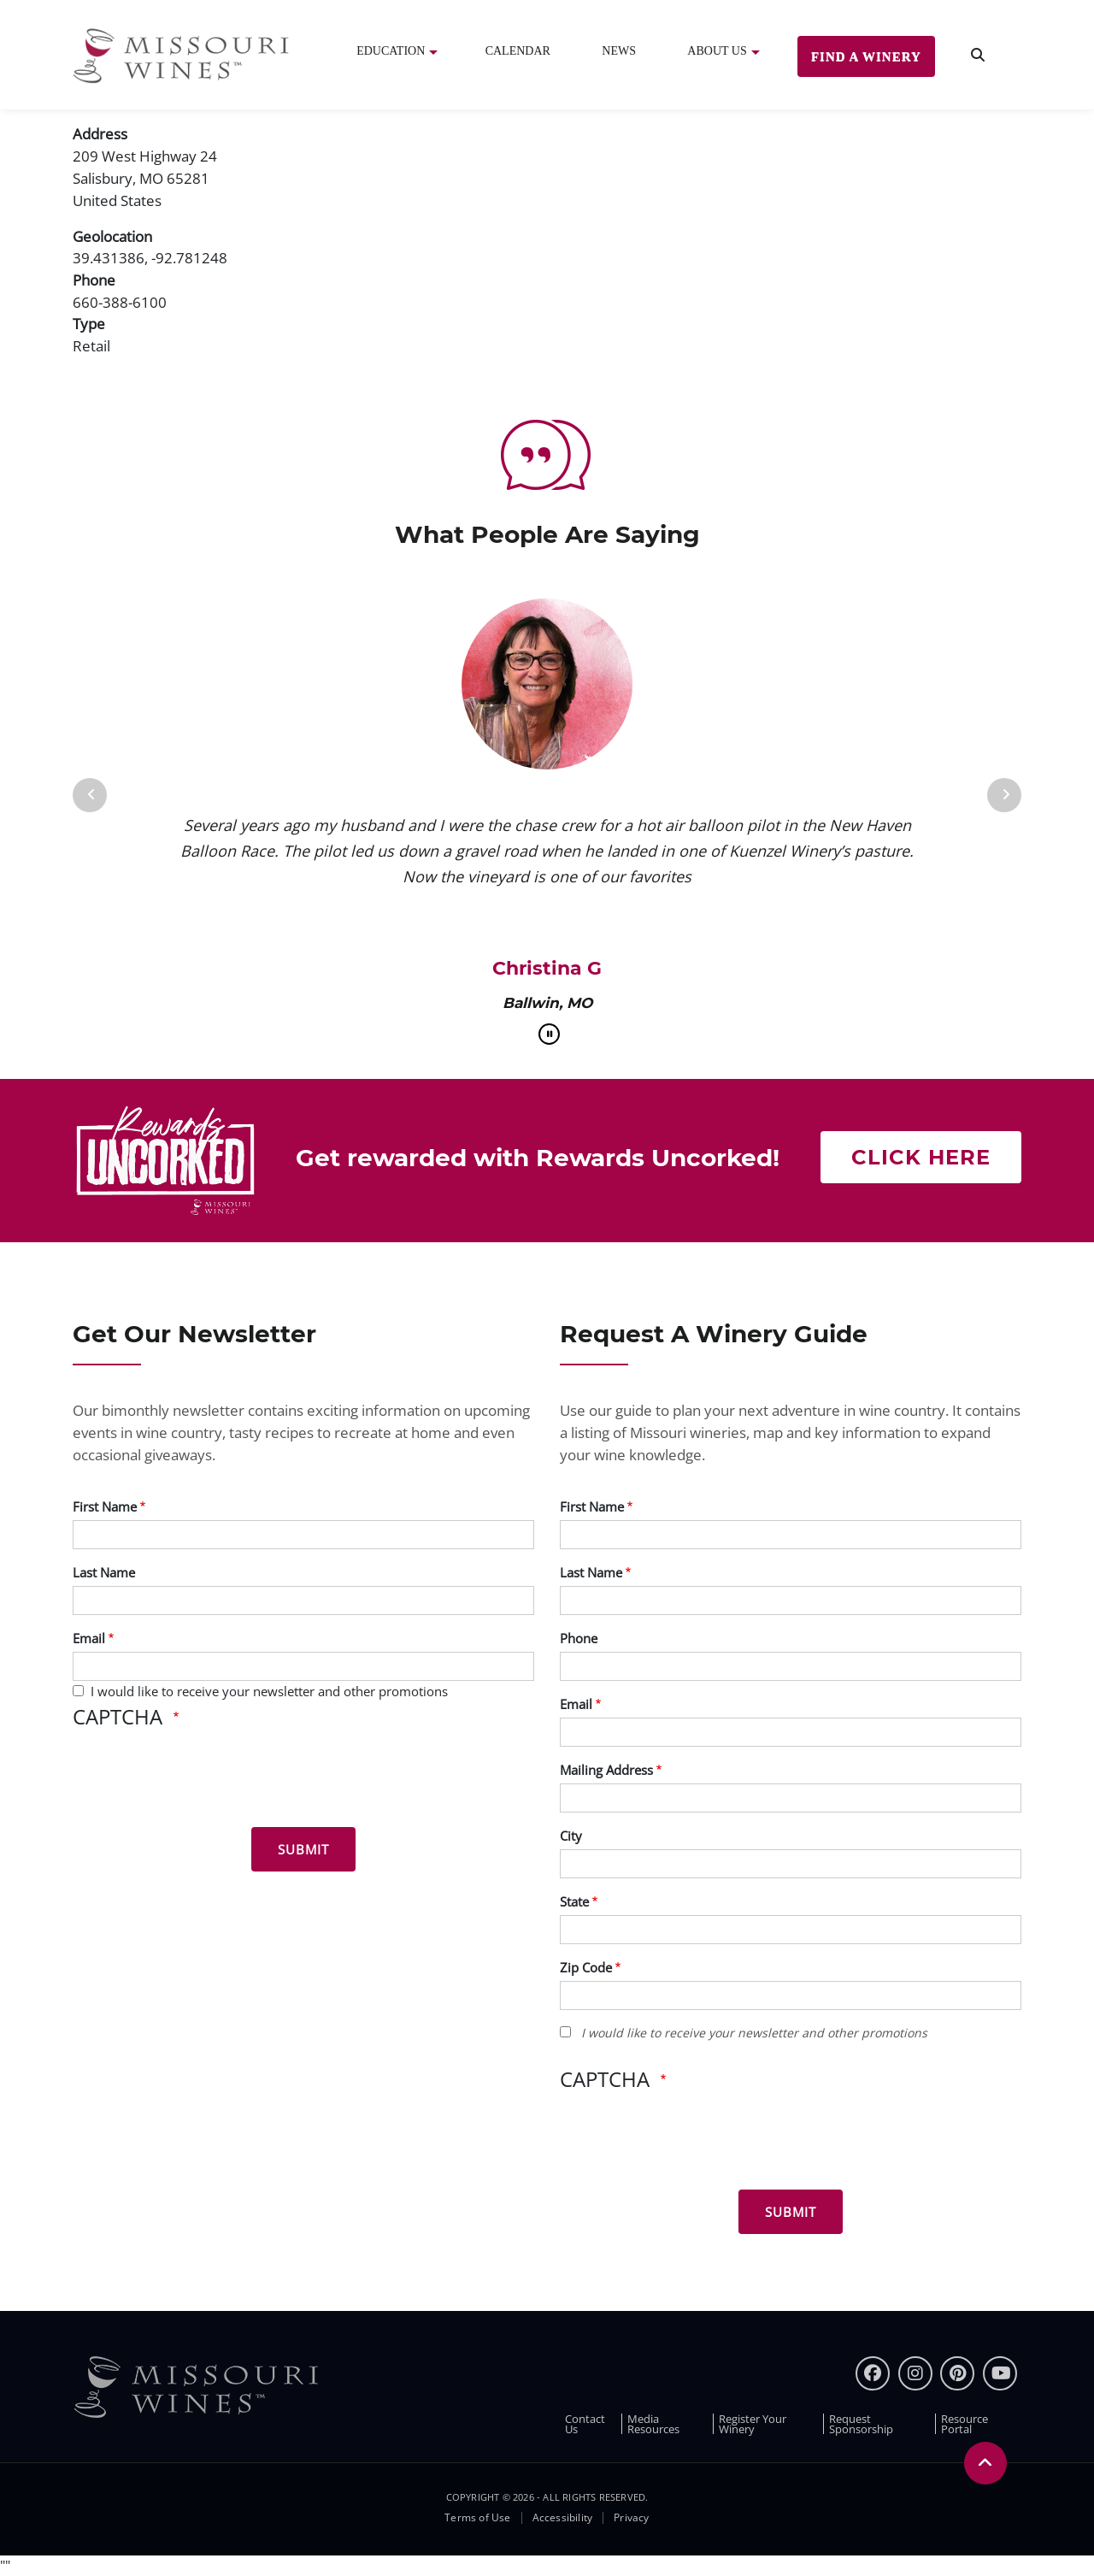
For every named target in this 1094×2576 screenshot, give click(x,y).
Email (89, 1638)
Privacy (631, 2518)
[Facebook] (873, 2373)
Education (390, 50)
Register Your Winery (752, 2424)
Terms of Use (477, 2518)
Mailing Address (606, 1769)
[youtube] (1000, 2373)
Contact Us (585, 2424)
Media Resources (653, 2424)
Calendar (517, 50)
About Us (716, 50)
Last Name (104, 1572)
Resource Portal (964, 2424)
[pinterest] (957, 2373)
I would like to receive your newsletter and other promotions (269, 1691)
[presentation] (202, 1781)
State (574, 1901)
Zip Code (586, 1967)
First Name (105, 1506)
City (571, 1835)
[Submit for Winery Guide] (790, 2212)
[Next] (1004, 795)
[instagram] (915, 2373)
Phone (578, 1638)
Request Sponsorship (861, 2424)
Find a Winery (866, 56)
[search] (978, 55)
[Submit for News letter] (303, 1849)
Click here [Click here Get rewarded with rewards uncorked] (921, 1157)
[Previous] (90, 795)
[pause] (549, 1034)
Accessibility (562, 2518)
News (619, 50)
